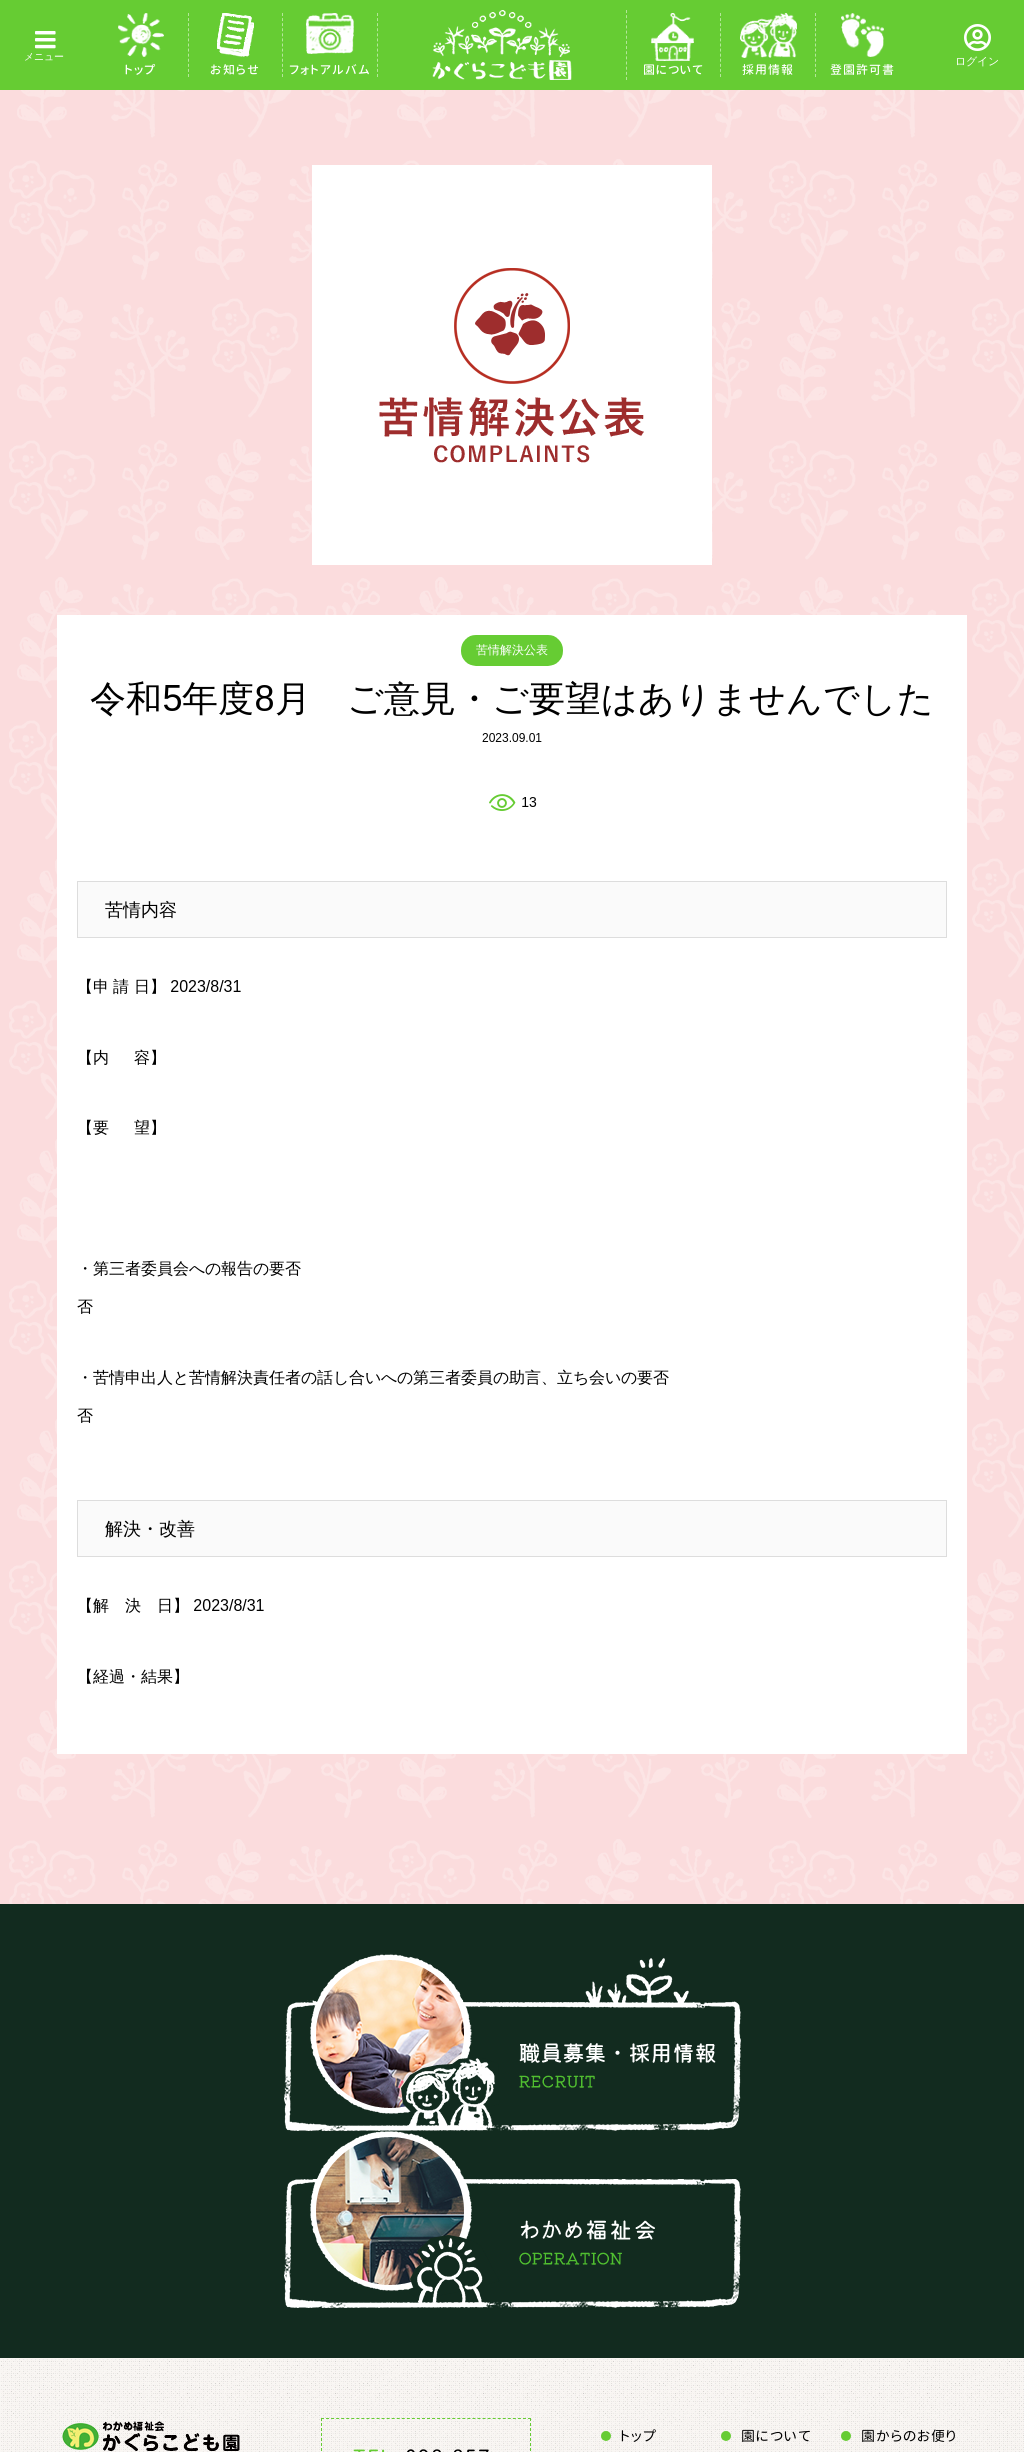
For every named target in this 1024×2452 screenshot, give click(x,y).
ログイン (977, 61)
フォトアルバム (330, 69)
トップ (140, 69)
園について (673, 69)
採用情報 (768, 69)
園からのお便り (909, 2435)
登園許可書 (862, 69)
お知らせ (235, 69)
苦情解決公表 (512, 650)
